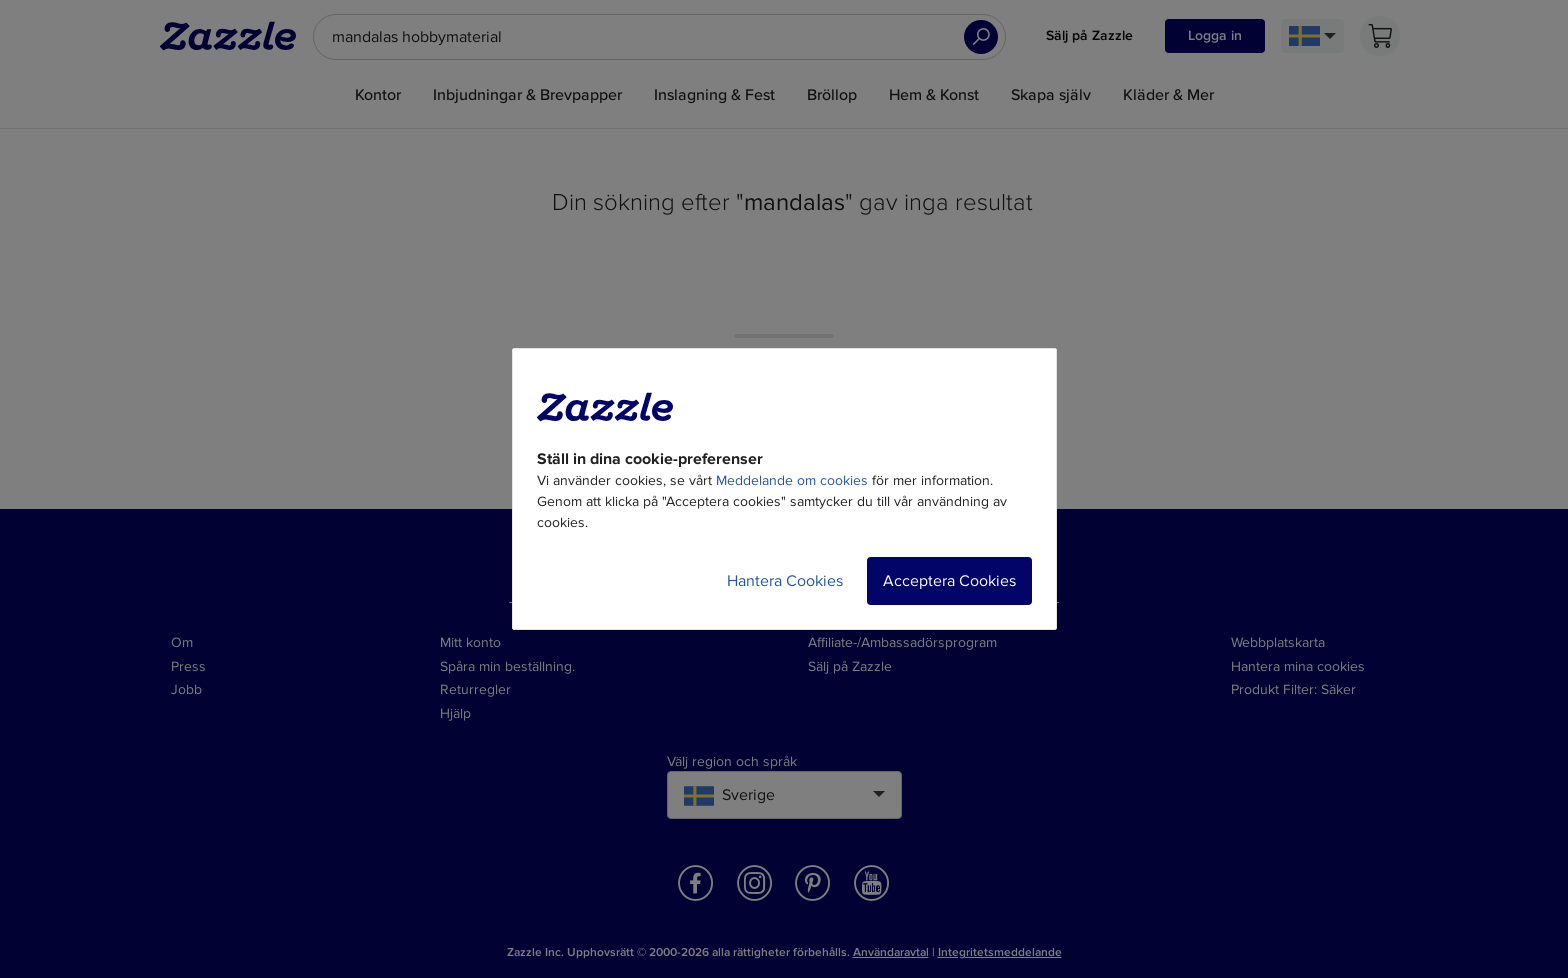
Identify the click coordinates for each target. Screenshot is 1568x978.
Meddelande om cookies (792, 480)
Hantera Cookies (785, 581)
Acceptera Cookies (949, 581)
